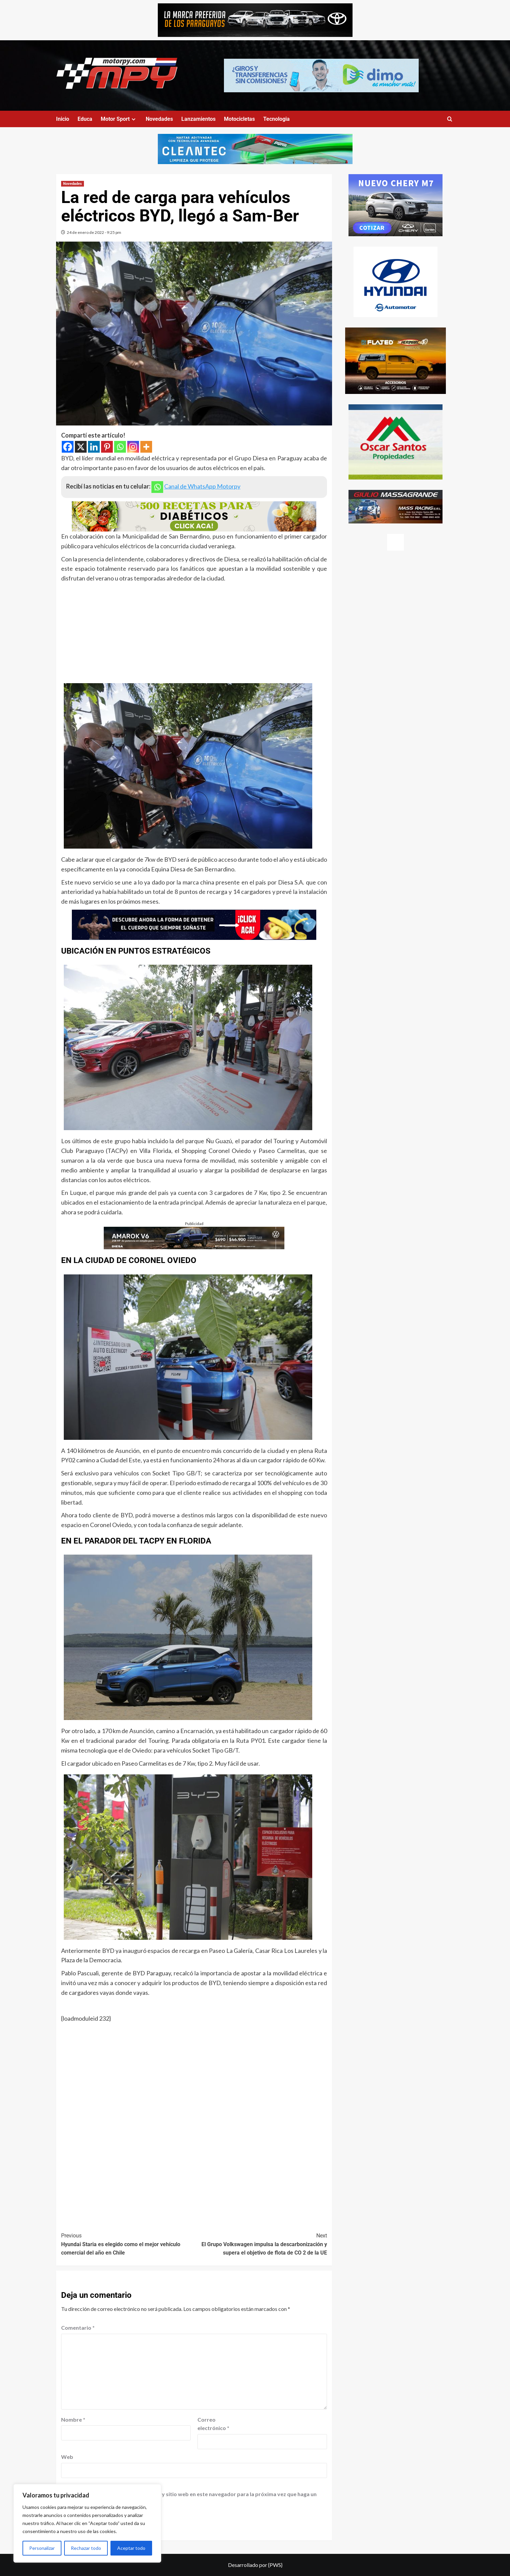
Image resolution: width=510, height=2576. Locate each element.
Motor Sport (119, 119)
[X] (81, 447)
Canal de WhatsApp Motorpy (202, 486)
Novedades (159, 119)
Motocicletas (239, 119)
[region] (87, 2523)
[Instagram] (133, 447)
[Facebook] (68, 447)
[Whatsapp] (120, 447)
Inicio (62, 119)
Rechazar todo (86, 2548)
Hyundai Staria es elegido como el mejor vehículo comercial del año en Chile (127, 2243)
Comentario (78, 2327)
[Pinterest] (107, 447)
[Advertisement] (194, 633)
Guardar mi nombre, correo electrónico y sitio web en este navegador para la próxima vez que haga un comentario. (190, 2498)
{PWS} (275, 2565)
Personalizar (42, 2548)
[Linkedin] (94, 447)
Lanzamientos (198, 119)
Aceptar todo (131, 2548)
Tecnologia (276, 119)
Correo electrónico (213, 2423)
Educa (85, 119)
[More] (146, 447)
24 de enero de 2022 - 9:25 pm (94, 232)
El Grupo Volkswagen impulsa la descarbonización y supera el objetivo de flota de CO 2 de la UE (260, 2243)
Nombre (73, 2419)
